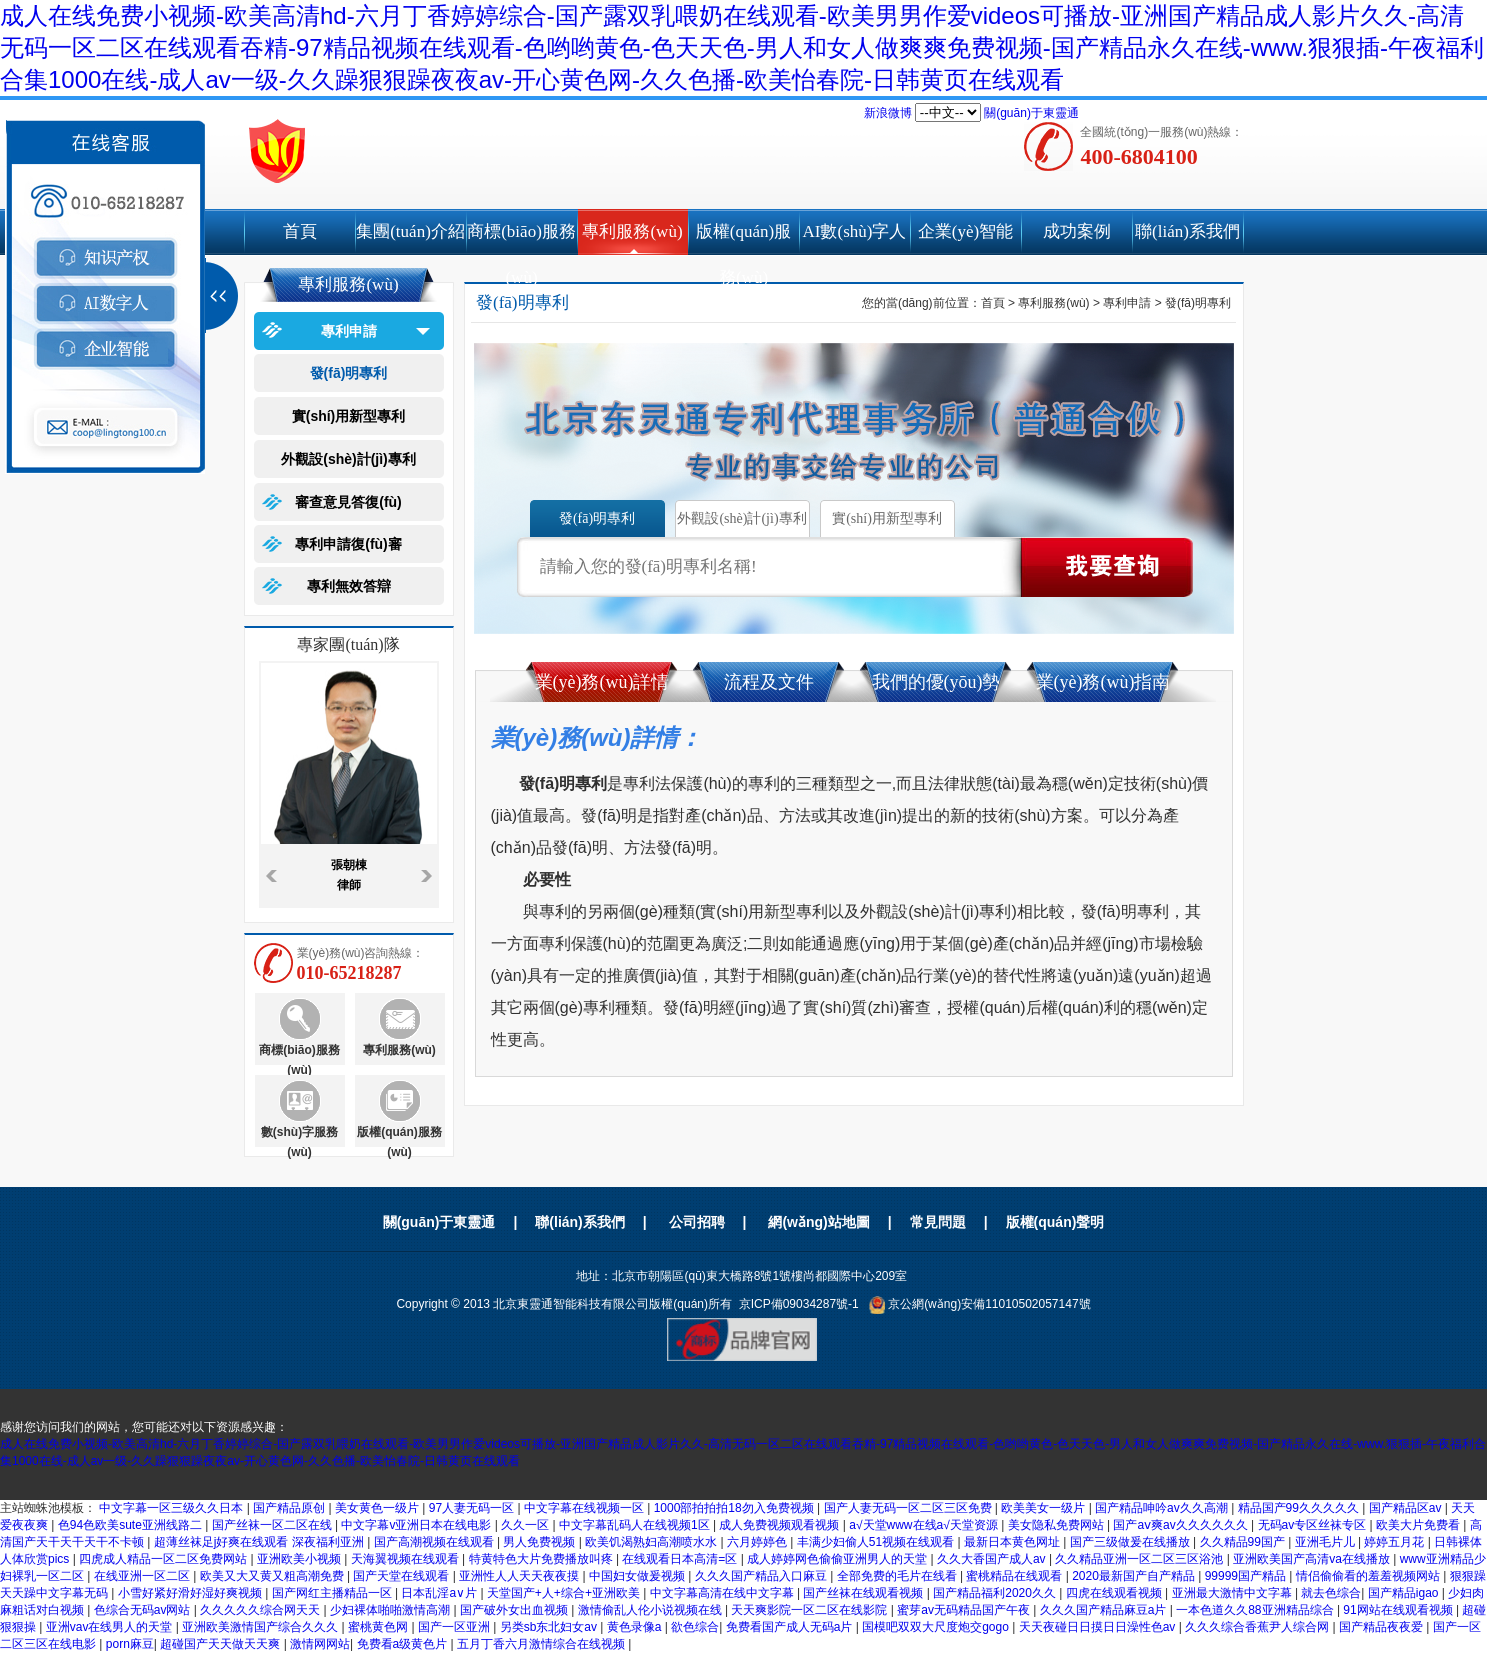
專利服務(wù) (632, 231)
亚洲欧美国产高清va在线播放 (1313, 1559)
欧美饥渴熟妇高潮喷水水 (652, 1542)
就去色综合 (1331, 1593)
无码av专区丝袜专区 (1314, 1525)
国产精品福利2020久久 (996, 1593)
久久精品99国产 (1244, 1542)
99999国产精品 (1247, 1576)
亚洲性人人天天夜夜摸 (520, 1576)
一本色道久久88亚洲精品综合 (1256, 1610)
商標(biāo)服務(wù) (521, 238)
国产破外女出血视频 (515, 1610)
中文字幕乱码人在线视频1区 (636, 1525)
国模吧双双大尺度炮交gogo (937, 1627)
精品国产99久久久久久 (1300, 1508)
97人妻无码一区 (473, 1508)
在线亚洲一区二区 (143, 1576)
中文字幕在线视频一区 (585, 1508)
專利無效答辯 (349, 586)
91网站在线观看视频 (1399, 1610)
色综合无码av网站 (144, 1610)
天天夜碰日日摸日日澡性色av (1099, 1627)
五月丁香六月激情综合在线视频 (542, 1644)
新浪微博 (888, 113)
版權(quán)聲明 (1055, 1222)
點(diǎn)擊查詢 (1107, 567)
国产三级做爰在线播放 (1131, 1542)
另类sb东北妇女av (550, 1627)
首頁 (300, 231)
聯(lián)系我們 (1187, 231)
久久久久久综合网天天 (261, 1610)
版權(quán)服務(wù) (743, 238)
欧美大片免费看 (1419, 1525)
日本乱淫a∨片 (440, 1593)
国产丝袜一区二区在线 (273, 1525)
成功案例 (1077, 231)
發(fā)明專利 (349, 373)
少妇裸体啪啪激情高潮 (391, 1610)
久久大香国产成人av (993, 1559)
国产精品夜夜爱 (1382, 1627)
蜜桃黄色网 (379, 1627)
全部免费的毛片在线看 (898, 1576)
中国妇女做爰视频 (638, 1576)
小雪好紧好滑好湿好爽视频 (191, 1593)
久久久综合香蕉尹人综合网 (1258, 1627)
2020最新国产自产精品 (1135, 1576)
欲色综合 (695, 1627)
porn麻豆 (130, 1644)
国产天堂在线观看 (402, 1576)
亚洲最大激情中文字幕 (1233, 1593)
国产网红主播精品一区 (333, 1593)
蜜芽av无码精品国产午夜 (965, 1610)
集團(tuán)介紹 (410, 231)
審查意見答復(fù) (348, 502)
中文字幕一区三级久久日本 (172, 1508)
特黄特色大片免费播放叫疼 (542, 1559)
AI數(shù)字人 (855, 231)
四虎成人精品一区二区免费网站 (164, 1559)
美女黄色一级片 (378, 1508)
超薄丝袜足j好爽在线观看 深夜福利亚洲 (260, 1542)
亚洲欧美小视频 (300, 1559)
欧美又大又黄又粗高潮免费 (273, 1576)
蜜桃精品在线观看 (1015, 1576)
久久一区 (526, 1525)
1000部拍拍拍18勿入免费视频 (735, 1508)
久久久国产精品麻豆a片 (1105, 1610)
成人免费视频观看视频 (780, 1525)
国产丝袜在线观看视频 (864, 1593)
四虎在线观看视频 (1115, 1593)
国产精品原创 (290, 1508)
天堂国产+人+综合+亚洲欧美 (565, 1593)
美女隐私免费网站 (1057, 1525)
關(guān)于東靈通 (1031, 113)
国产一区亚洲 (455, 1627)
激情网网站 (320, 1644)
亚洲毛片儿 (1326, 1542)
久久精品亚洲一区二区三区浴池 (1140, 1559)
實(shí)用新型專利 (349, 416)
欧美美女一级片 (1044, 1508)
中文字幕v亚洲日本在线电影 (417, 1525)
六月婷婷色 (758, 1542)
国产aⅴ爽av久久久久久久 (1182, 1525)
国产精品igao (1405, 1593)
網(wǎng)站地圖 (818, 1222)
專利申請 (349, 331)
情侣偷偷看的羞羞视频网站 (1369, 1576)
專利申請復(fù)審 (348, 544)
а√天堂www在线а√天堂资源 (925, 1525)
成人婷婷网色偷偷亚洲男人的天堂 (838, 1559)
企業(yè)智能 (965, 231)
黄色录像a (636, 1627)
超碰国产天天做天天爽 (221, 1644)
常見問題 (938, 1222)
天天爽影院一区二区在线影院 (810, 1610)
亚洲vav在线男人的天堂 (111, 1627)
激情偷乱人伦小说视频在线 (651, 1610)
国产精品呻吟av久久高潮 (1163, 1508)
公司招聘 (697, 1222)
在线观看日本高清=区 (681, 1559)
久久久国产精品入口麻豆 (762, 1576)
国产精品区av (1407, 1508)
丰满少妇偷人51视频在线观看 (877, 1542)
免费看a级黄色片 (404, 1644)
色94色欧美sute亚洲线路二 (131, 1525)
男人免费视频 (540, 1542)
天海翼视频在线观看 (406, 1559)
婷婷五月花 (1395, 1542)
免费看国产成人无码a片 (791, 1627)
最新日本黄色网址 (1013, 1542)
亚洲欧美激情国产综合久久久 (261, 1627)
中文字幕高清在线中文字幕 (723, 1593)
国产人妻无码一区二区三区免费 (909, 1508)
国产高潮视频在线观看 (435, 1542)
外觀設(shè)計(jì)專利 (348, 459)
